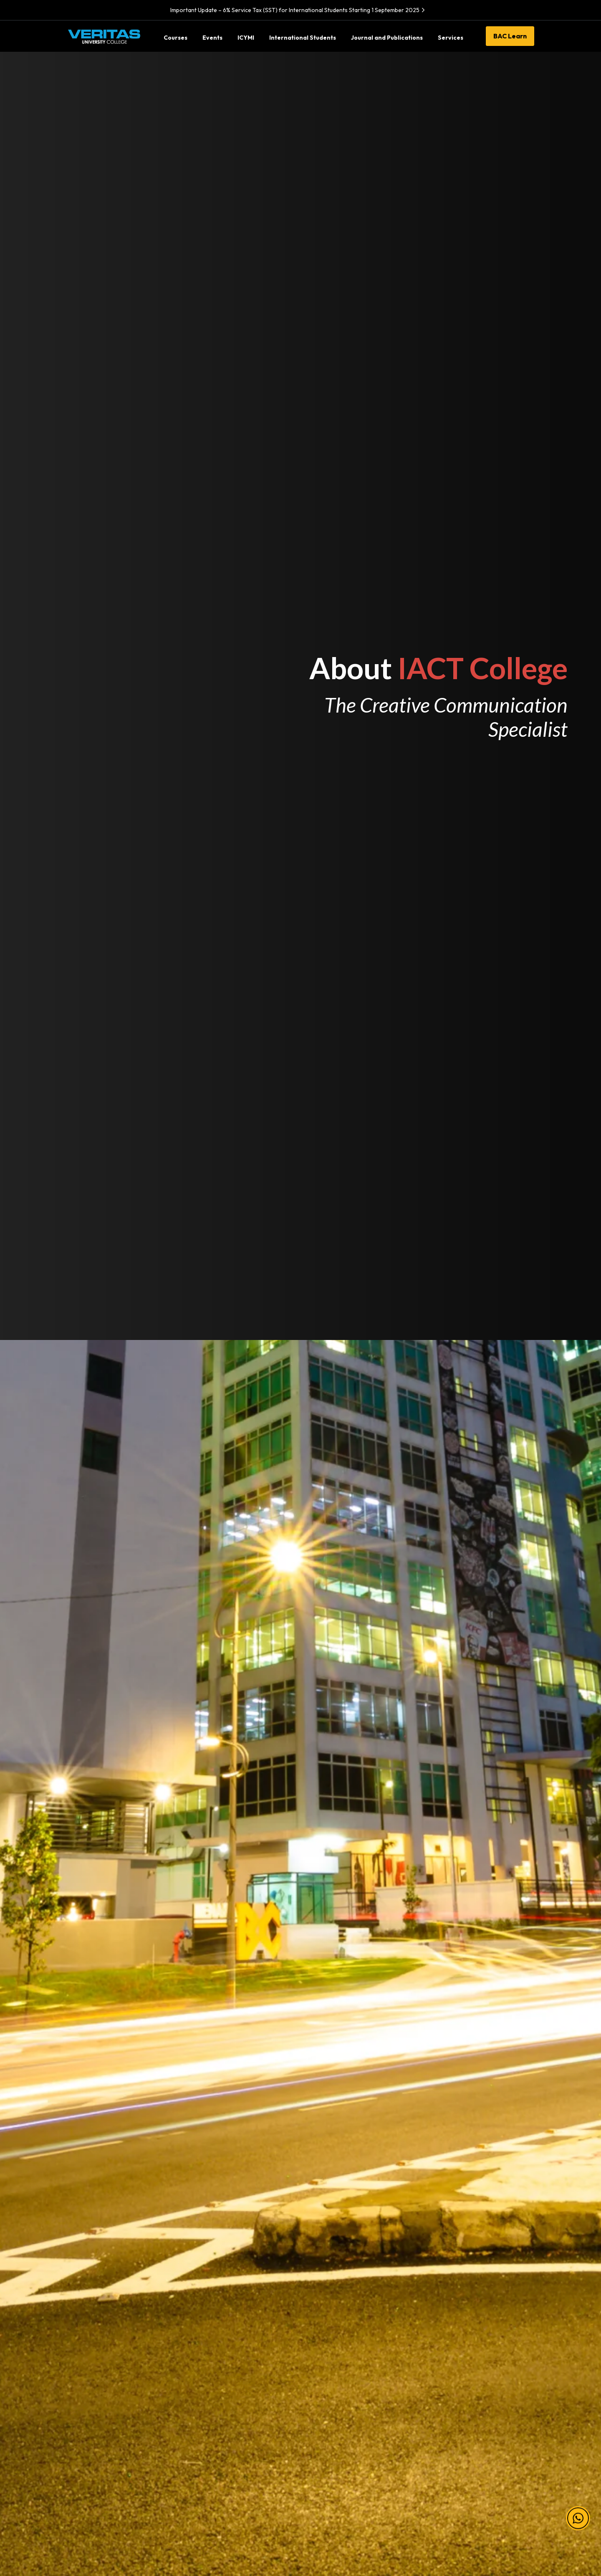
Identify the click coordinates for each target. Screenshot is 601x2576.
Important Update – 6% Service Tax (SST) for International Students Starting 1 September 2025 (298, 10)
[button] (578, 2519)
